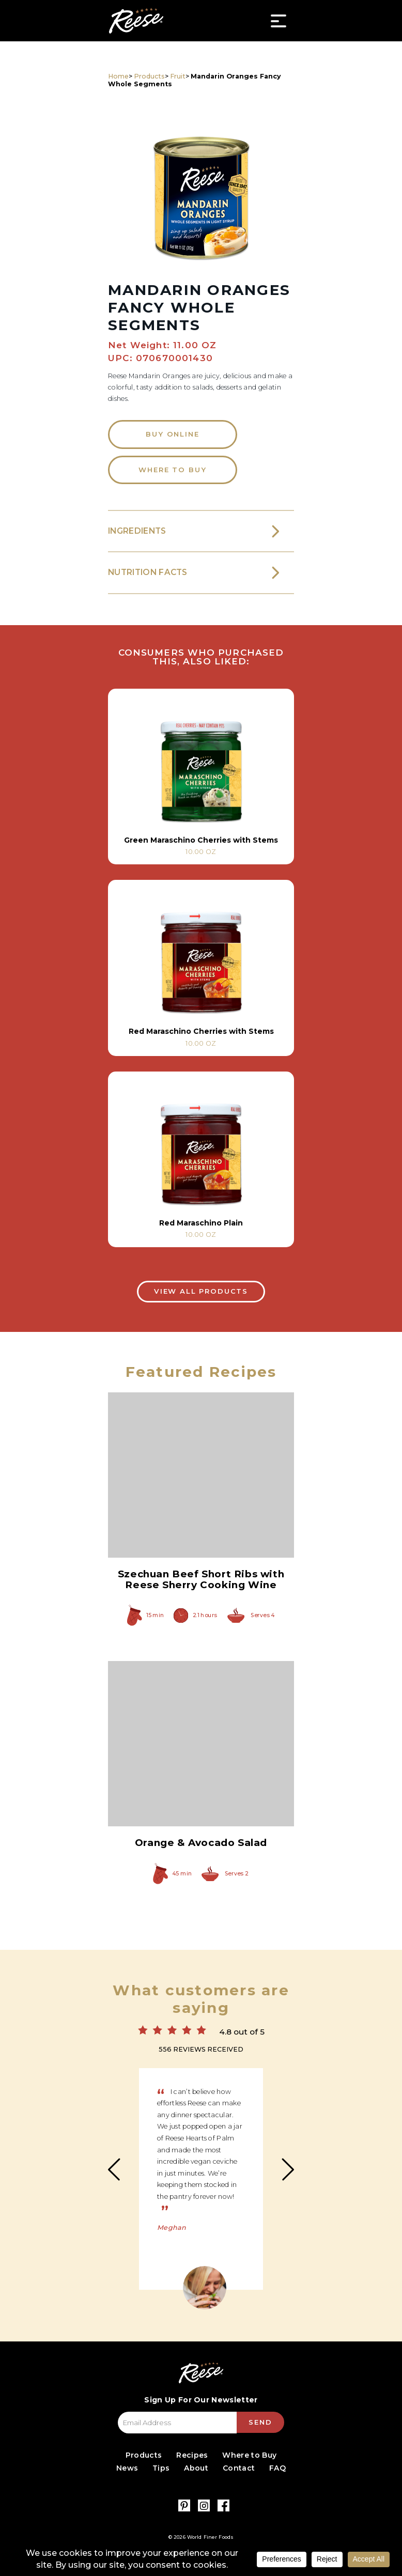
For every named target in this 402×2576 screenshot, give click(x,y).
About (196, 2468)
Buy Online (172, 434)
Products (149, 76)
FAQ (277, 2468)
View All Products (201, 1291)
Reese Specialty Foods (136, 21)
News (127, 2468)
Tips (160, 2468)
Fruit (177, 76)
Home (118, 76)
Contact (239, 2468)
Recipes (192, 2455)
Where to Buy (172, 469)
